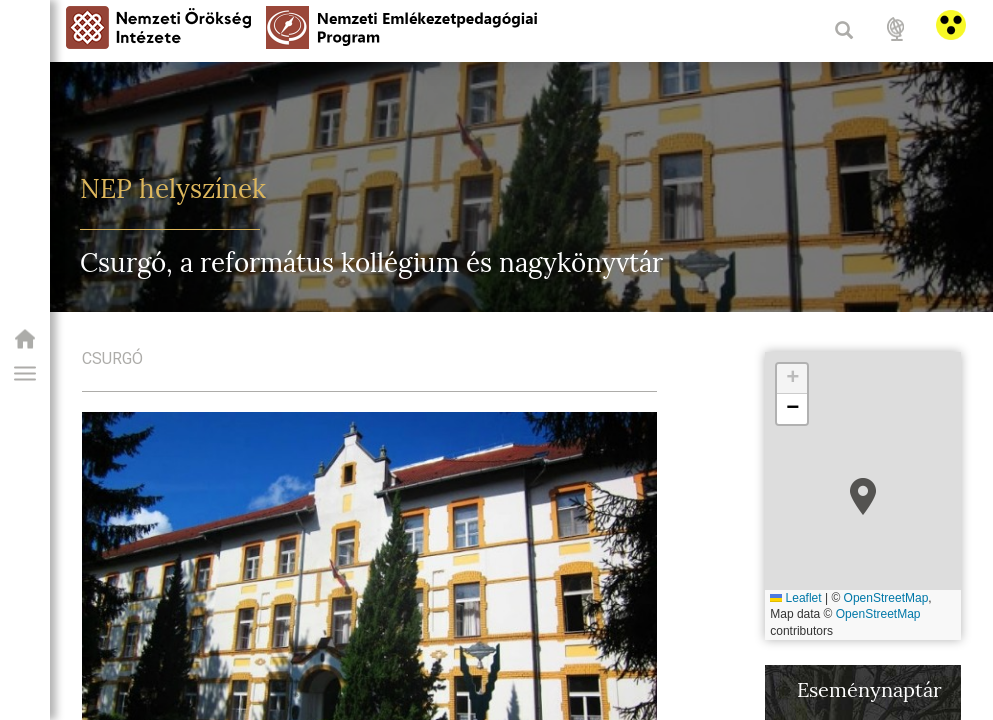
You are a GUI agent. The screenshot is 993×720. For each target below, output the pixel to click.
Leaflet (795, 598)
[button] (25, 374)
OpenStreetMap (886, 598)
